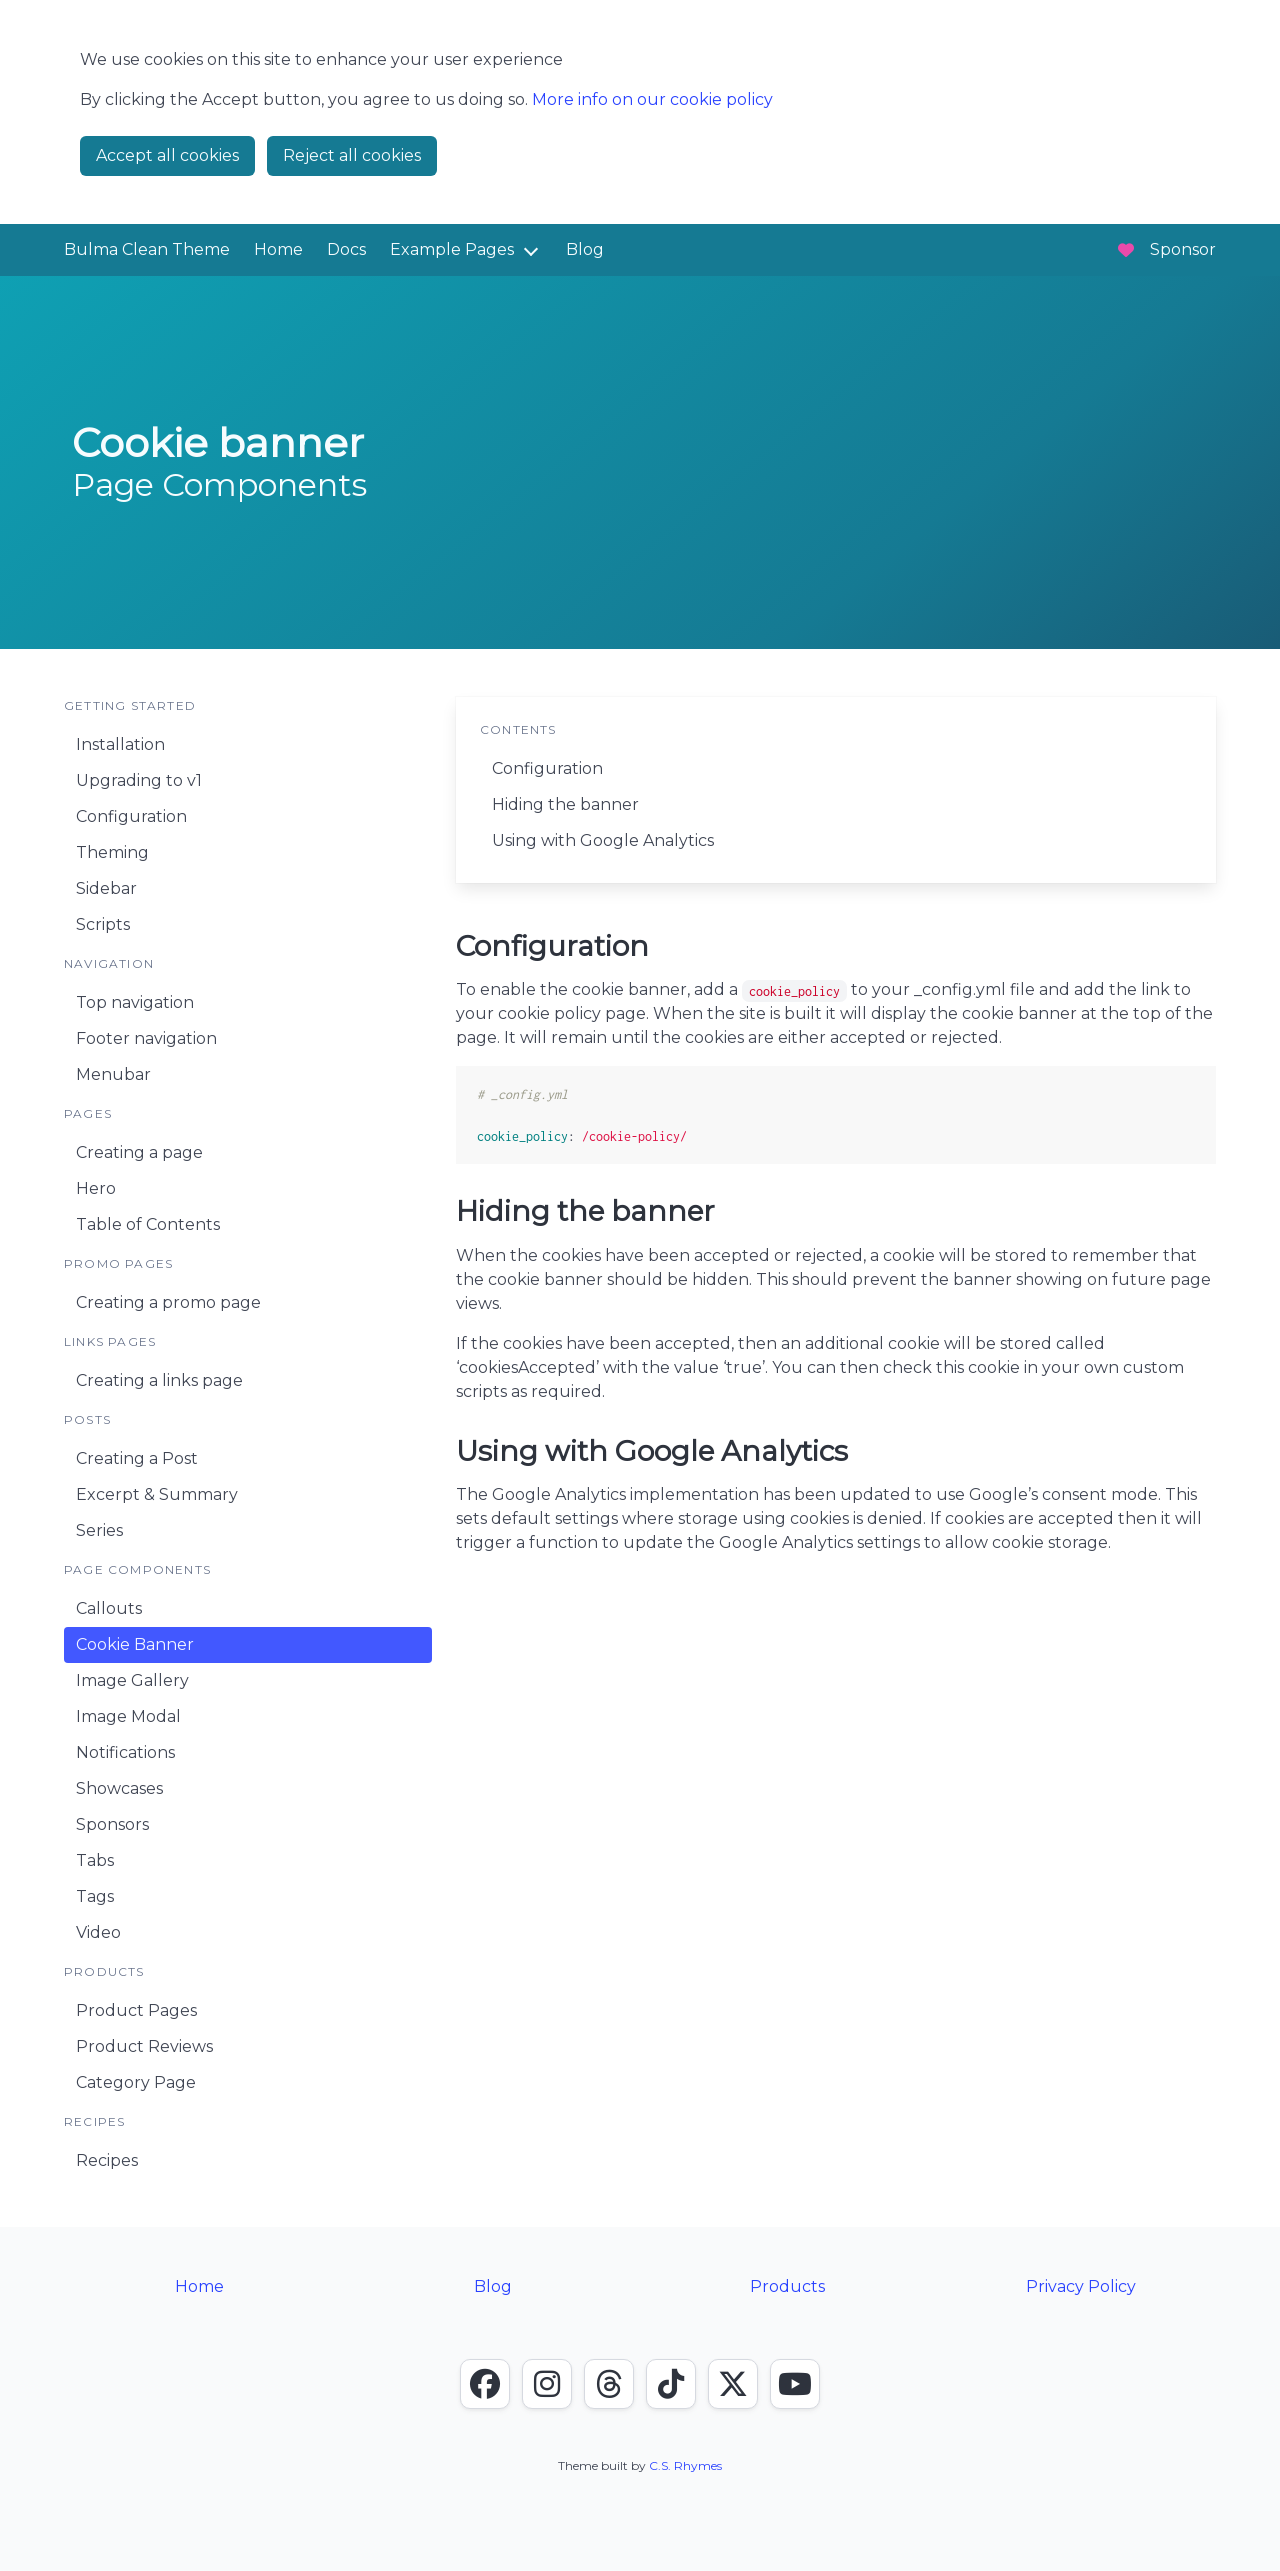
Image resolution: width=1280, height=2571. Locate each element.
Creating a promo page (168, 1302)
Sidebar (106, 888)
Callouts (109, 1608)
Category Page (136, 2082)
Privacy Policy (1081, 2286)
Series (99, 1530)
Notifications (125, 1752)
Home (278, 249)
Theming (112, 852)
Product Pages (136, 2010)
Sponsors (112, 1824)
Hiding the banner (565, 804)
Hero (96, 1188)
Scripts (103, 924)
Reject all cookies (352, 155)
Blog (585, 249)
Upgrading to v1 (139, 780)
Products (787, 2286)
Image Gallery (132, 1680)
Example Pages (452, 249)
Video (98, 1932)
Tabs (95, 1860)
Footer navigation (146, 1038)
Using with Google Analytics (603, 840)
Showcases (119, 1788)
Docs (346, 249)
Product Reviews (144, 2046)
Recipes (107, 2160)
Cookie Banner (135, 1644)
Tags (95, 1896)
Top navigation (135, 1002)
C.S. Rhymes (685, 2465)
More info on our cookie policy (652, 99)
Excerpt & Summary (157, 1494)
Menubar (113, 1074)
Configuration (131, 816)
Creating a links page (159, 1380)
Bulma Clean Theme (147, 249)
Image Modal (128, 1716)
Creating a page (139, 1152)
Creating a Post (137, 1458)
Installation (120, 744)
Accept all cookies (167, 155)
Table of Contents (148, 1224)
